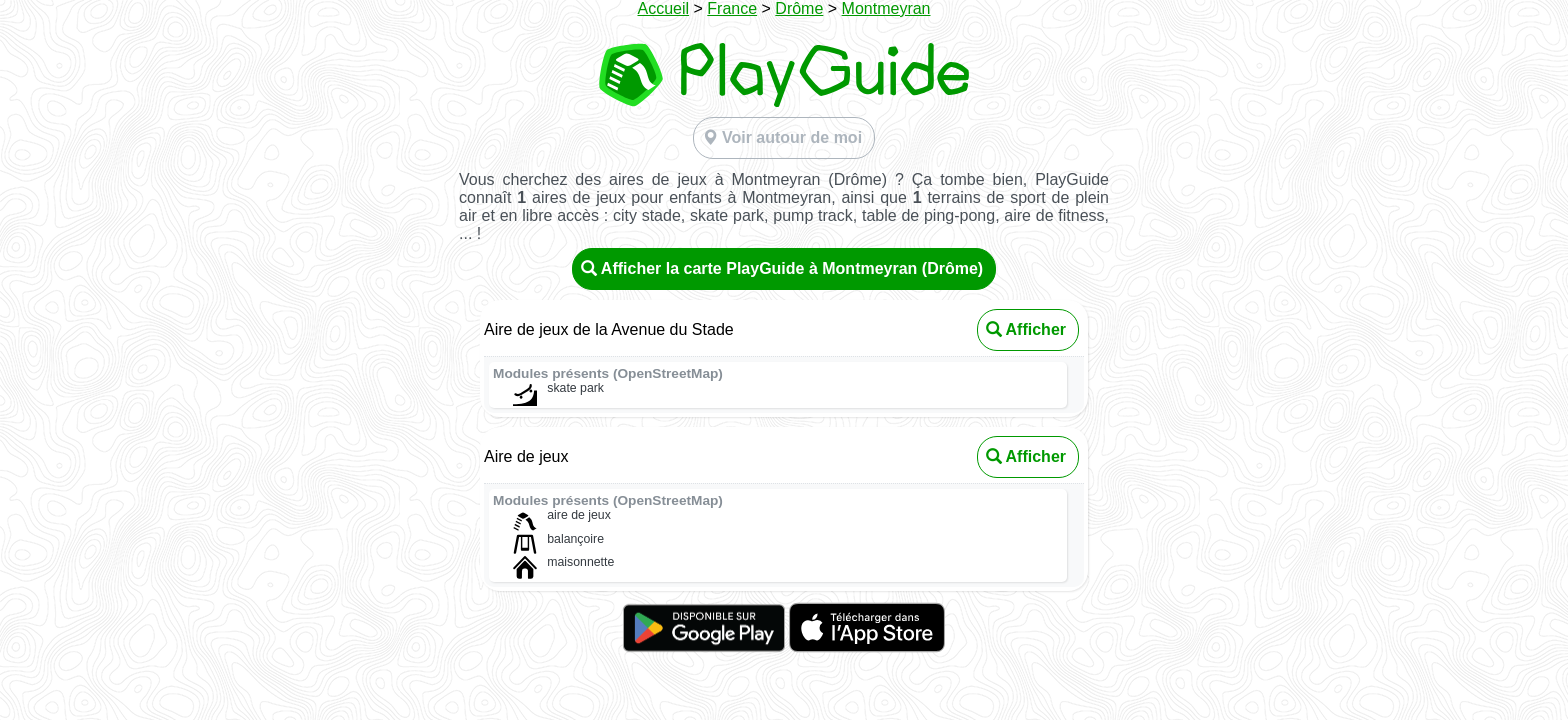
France (732, 8)
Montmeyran (886, 8)
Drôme (799, 8)
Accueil (663, 8)
